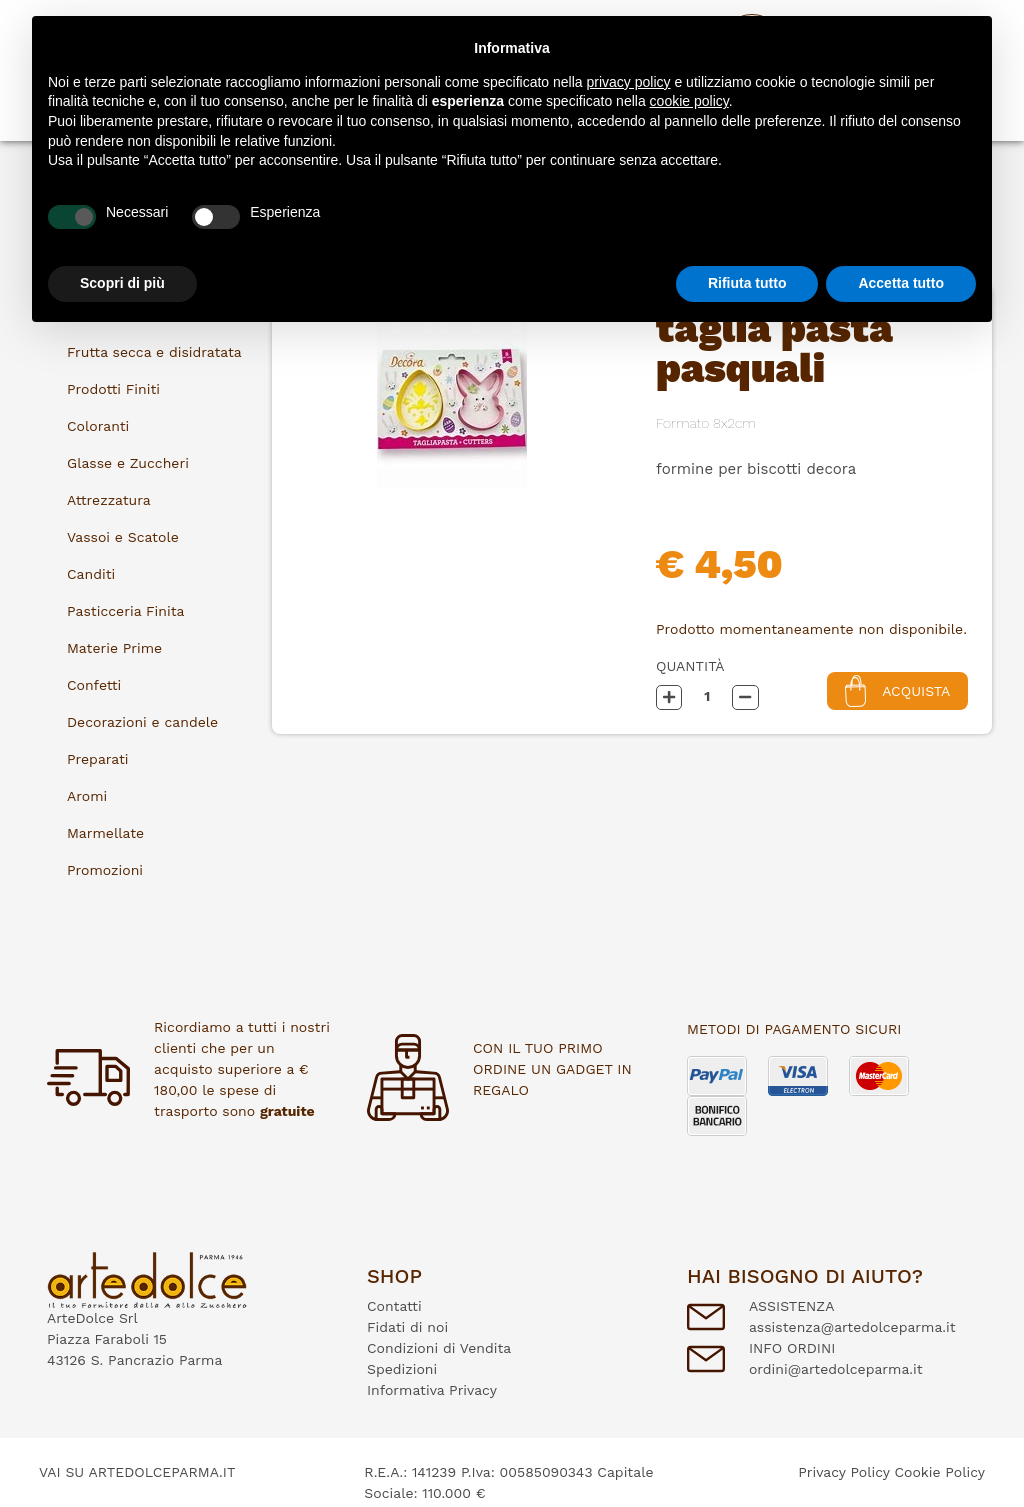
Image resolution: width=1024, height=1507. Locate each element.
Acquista (897, 690)
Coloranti (98, 426)
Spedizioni (402, 1369)
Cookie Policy (939, 1472)
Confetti (94, 685)
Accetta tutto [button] (901, 283)
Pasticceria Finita (125, 611)
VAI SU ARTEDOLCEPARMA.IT (137, 1472)
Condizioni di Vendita (439, 1348)
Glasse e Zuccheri (128, 463)
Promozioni (105, 870)
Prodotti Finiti (113, 389)
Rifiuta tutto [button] (747, 283)
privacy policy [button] (629, 82)
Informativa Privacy (432, 1390)
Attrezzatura (109, 500)
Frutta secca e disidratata (154, 352)
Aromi (87, 796)
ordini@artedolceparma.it (836, 1369)
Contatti (394, 1306)
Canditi (91, 574)
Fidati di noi (407, 1327)
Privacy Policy (844, 1472)
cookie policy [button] (689, 101)
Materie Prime (114, 648)
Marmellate (105, 833)
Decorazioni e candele (142, 722)
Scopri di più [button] (122, 283)
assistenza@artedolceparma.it (852, 1327)
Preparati (98, 759)
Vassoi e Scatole (123, 537)
